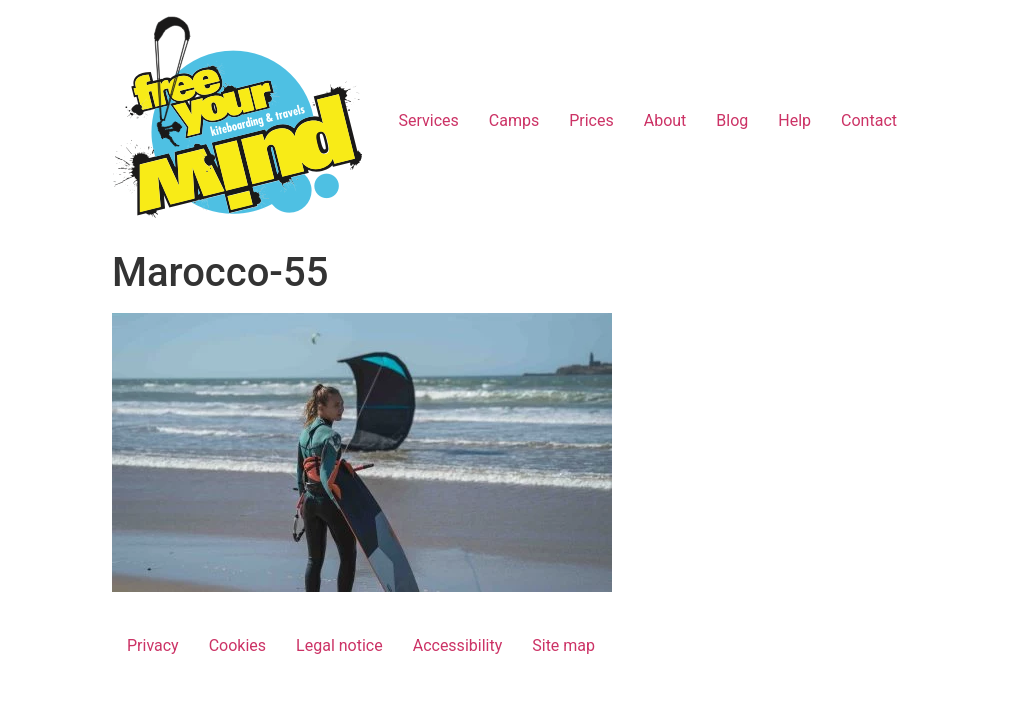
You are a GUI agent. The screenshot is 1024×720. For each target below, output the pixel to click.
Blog (732, 120)
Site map (563, 645)
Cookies (237, 645)
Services (428, 120)
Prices (591, 120)
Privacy (153, 645)
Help (794, 120)
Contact (869, 120)
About (665, 120)
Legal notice (339, 645)
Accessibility (458, 645)
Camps (514, 120)
